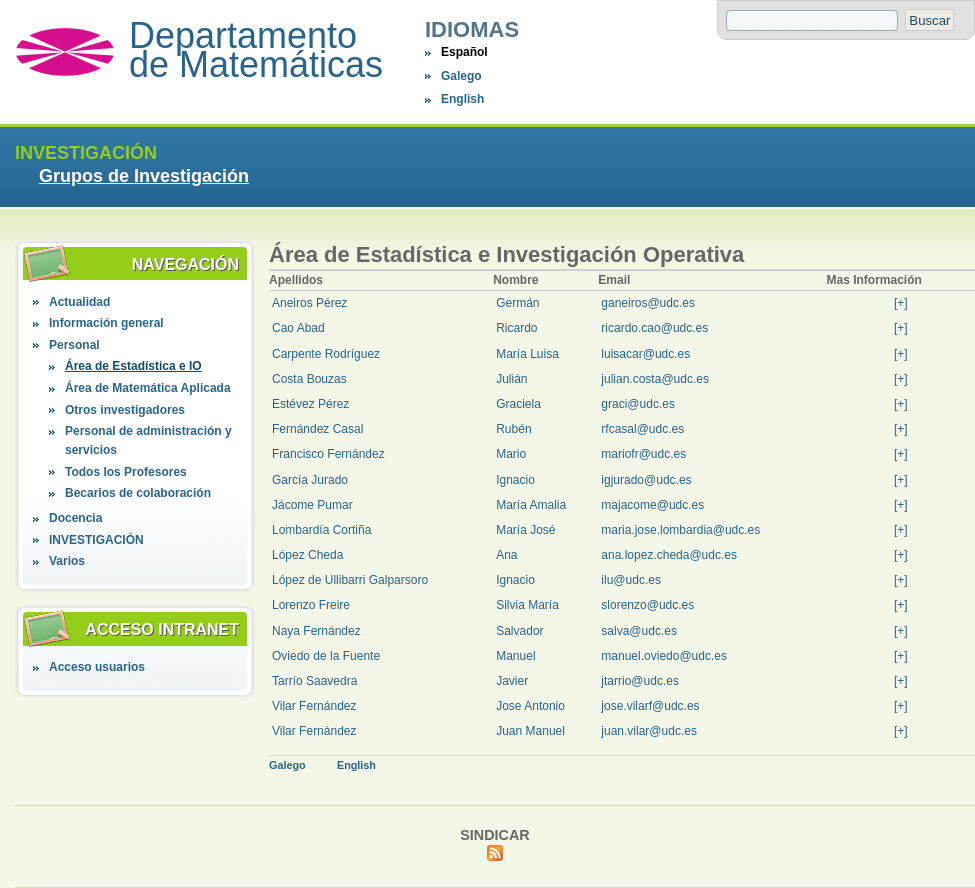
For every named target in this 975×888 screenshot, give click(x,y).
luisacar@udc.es (645, 354)
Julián (511, 379)
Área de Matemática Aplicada (148, 388)
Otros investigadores (125, 410)
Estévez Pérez (310, 404)
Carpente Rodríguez (326, 354)
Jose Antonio (530, 706)
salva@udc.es (639, 631)
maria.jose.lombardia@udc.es (680, 530)
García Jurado (310, 480)
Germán (517, 303)
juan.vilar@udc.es (649, 731)
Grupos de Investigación (144, 176)
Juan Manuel (530, 731)
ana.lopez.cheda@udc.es (669, 555)
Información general (106, 323)
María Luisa (527, 354)
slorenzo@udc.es (647, 605)
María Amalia (531, 505)
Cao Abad (298, 328)
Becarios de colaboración (138, 493)
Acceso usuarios (97, 667)
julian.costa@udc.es (655, 379)
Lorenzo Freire (311, 605)
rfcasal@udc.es (642, 429)
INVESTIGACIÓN (96, 540)
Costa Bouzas (309, 379)
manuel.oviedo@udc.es (664, 656)
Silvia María (527, 605)
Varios (67, 561)
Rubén (513, 429)
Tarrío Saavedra (314, 681)
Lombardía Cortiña (321, 530)
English (462, 99)
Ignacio (515, 480)
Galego (461, 76)
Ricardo (516, 328)
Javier (512, 681)
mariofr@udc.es (643, 454)
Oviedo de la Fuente (326, 656)
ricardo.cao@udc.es (654, 328)
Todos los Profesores (126, 472)
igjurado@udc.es (646, 480)
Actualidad (79, 302)
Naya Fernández (316, 631)
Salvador (519, 631)
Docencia (75, 518)
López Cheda (307, 555)
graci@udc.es (638, 404)
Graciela (518, 404)
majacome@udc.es (652, 505)
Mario (511, 454)
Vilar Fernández (314, 706)
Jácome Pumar (312, 505)
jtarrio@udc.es (640, 681)
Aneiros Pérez (309, 303)
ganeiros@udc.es (648, 303)
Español (464, 52)
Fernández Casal (317, 429)
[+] (901, 303)
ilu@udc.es (631, 580)
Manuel (515, 656)
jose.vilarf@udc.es (650, 706)
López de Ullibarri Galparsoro (350, 580)
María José (525, 530)
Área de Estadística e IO (133, 366)
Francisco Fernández (328, 454)
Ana (506, 555)
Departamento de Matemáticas (256, 50)
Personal (74, 345)
